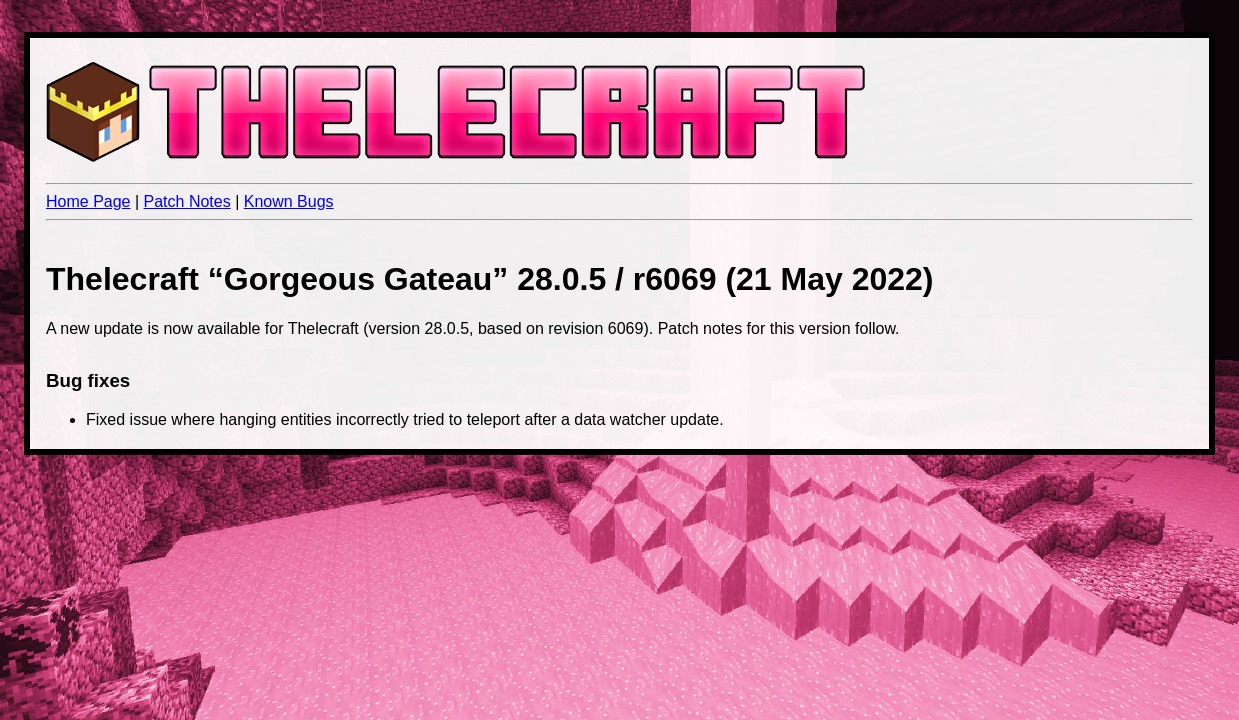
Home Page (88, 201)
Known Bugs (289, 201)
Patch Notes (187, 201)
